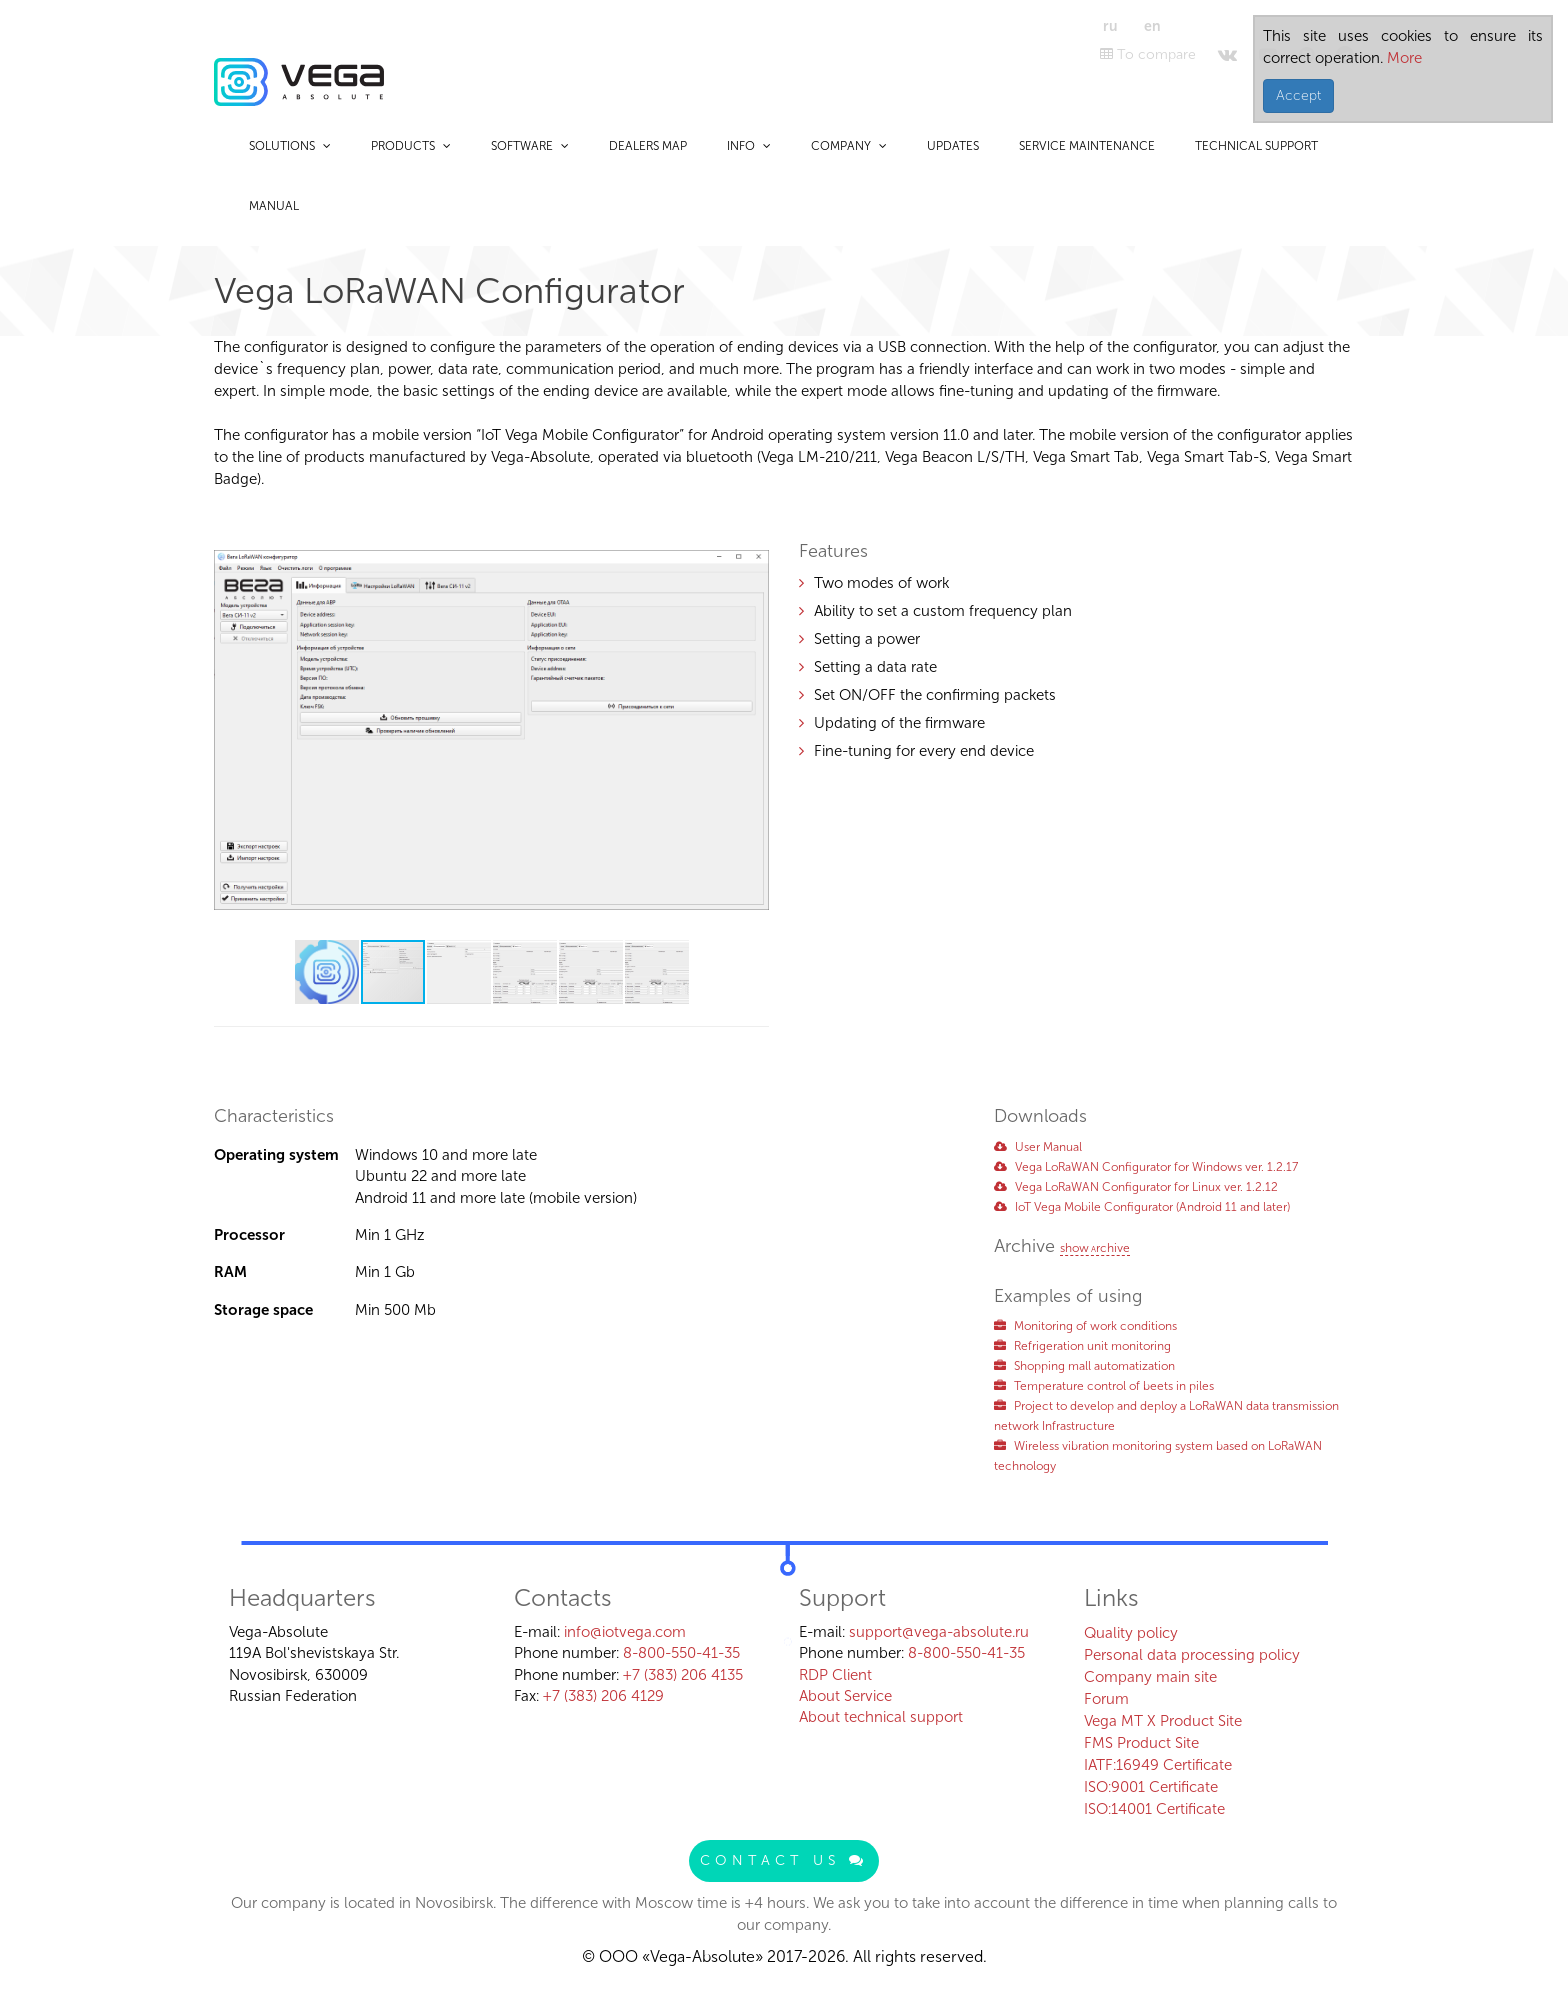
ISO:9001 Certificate (1151, 1787)
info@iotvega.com (625, 1632)
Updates (953, 146)
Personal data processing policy (1192, 1655)
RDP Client (835, 1675)
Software (530, 146)
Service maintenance (1087, 146)
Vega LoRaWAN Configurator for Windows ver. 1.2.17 (1146, 1167)
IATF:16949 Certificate (1158, 1765)
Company (849, 146)
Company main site (1150, 1677)
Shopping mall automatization (1084, 1366)
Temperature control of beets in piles (1104, 1386)
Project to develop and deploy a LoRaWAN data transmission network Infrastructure (1166, 1416)
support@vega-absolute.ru (939, 1632)
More (1402, 58)
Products (411, 146)
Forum (1106, 1699)
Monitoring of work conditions (1085, 1326)
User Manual (1038, 1147)
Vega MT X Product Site (1163, 1721)
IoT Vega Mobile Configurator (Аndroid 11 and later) (1142, 1207)
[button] (751, 540)
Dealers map (648, 146)
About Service (845, 1696)
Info (749, 146)
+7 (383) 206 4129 (603, 1696)
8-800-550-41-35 (681, 1653)
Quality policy (1131, 1633)
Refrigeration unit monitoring (1082, 1346)
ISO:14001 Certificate (1154, 1809)
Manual (274, 206)
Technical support (1256, 146)
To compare (1148, 54)
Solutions (290, 146)
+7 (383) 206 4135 (683, 1675)
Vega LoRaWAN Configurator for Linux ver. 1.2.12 (1136, 1187)
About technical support (881, 1717)
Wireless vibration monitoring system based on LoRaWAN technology (1158, 1456)
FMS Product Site (1141, 1743)
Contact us (784, 1860)
